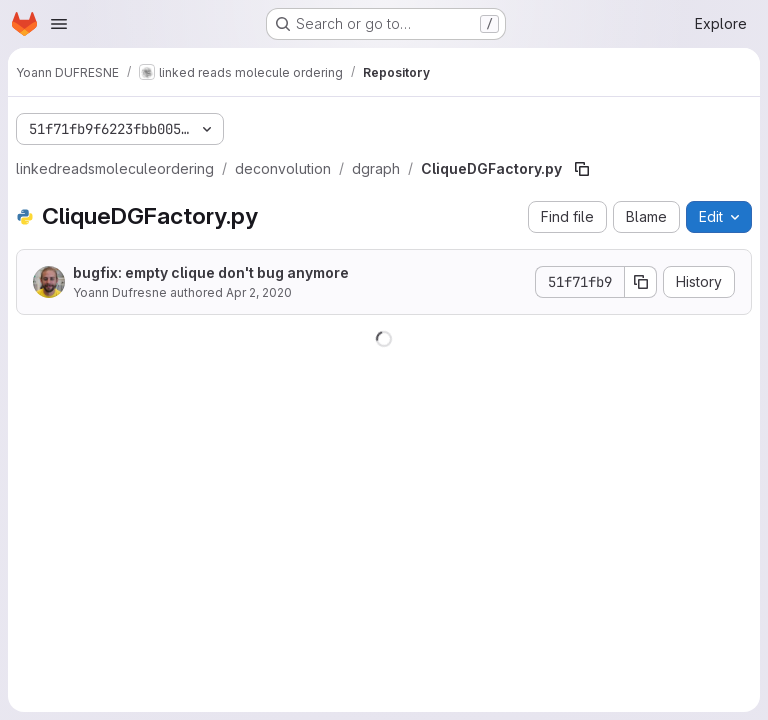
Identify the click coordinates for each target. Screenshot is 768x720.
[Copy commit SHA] (641, 282)
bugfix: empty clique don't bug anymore (211, 272)
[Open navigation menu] (59, 24)
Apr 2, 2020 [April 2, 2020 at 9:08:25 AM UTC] (259, 292)
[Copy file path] (582, 169)
